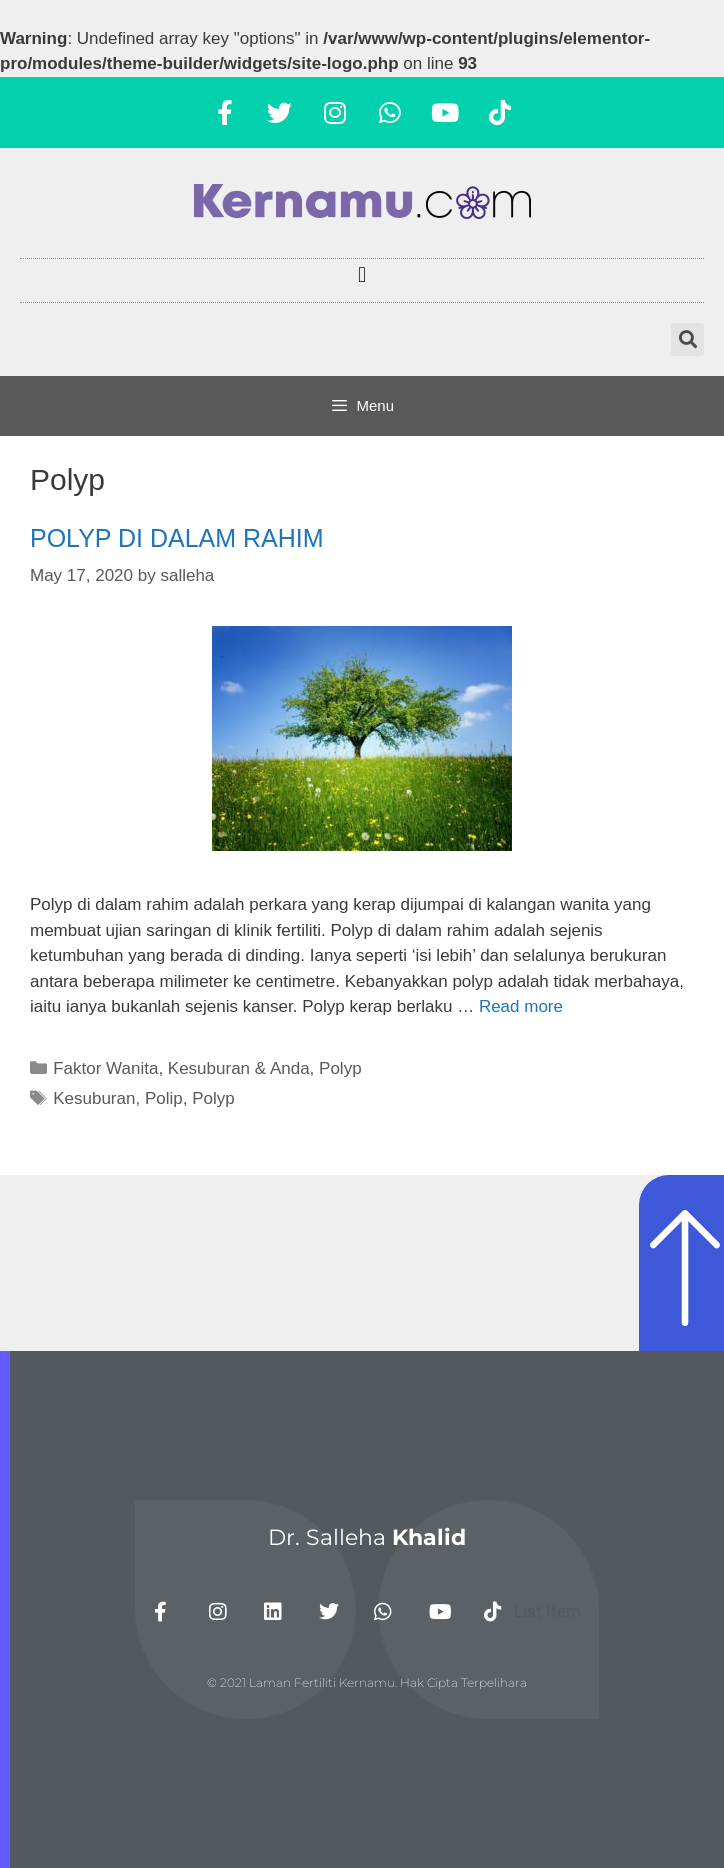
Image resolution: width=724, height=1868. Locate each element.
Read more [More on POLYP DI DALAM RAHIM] (521, 1006)
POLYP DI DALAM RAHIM (177, 538)
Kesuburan (94, 1098)
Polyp (340, 1068)
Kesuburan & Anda (239, 1068)
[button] (361, 275)
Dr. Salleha (367, 1537)
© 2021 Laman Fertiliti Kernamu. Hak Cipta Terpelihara (367, 1682)
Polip (164, 1098)
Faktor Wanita (105, 1068)
